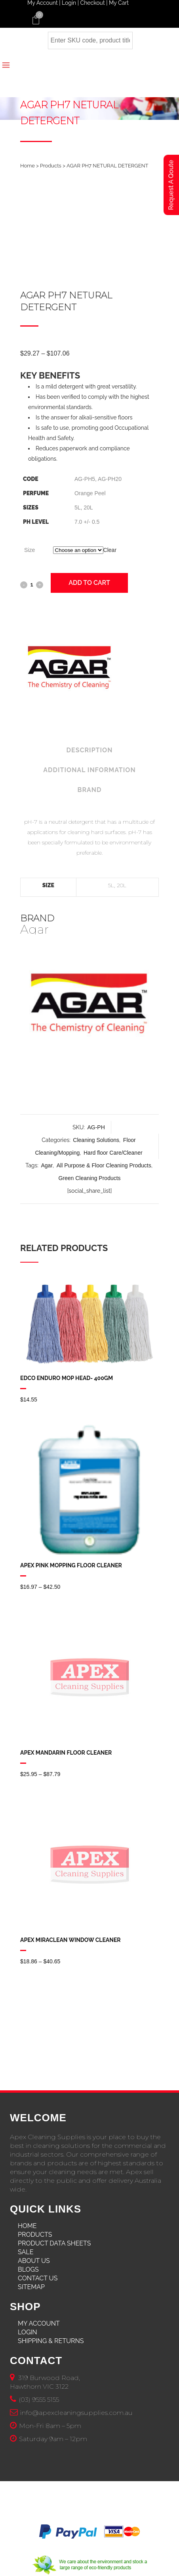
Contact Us (37, 2278)
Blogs (28, 2269)
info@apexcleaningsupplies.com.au (76, 2412)
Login (27, 2332)
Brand (90, 790)
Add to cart (89, 582)
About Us (34, 2261)
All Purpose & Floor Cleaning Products (104, 1165)
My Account (39, 2323)
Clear (109, 550)
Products (50, 166)
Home (27, 166)
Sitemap (31, 2287)
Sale (25, 2252)
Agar (47, 1165)
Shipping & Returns (51, 2341)
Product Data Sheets (54, 2243)
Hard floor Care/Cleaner (113, 1153)
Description (90, 750)
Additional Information (89, 770)
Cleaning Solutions (96, 1140)
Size (29, 550)
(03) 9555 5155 (39, 2399)
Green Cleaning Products (89, 1178)
